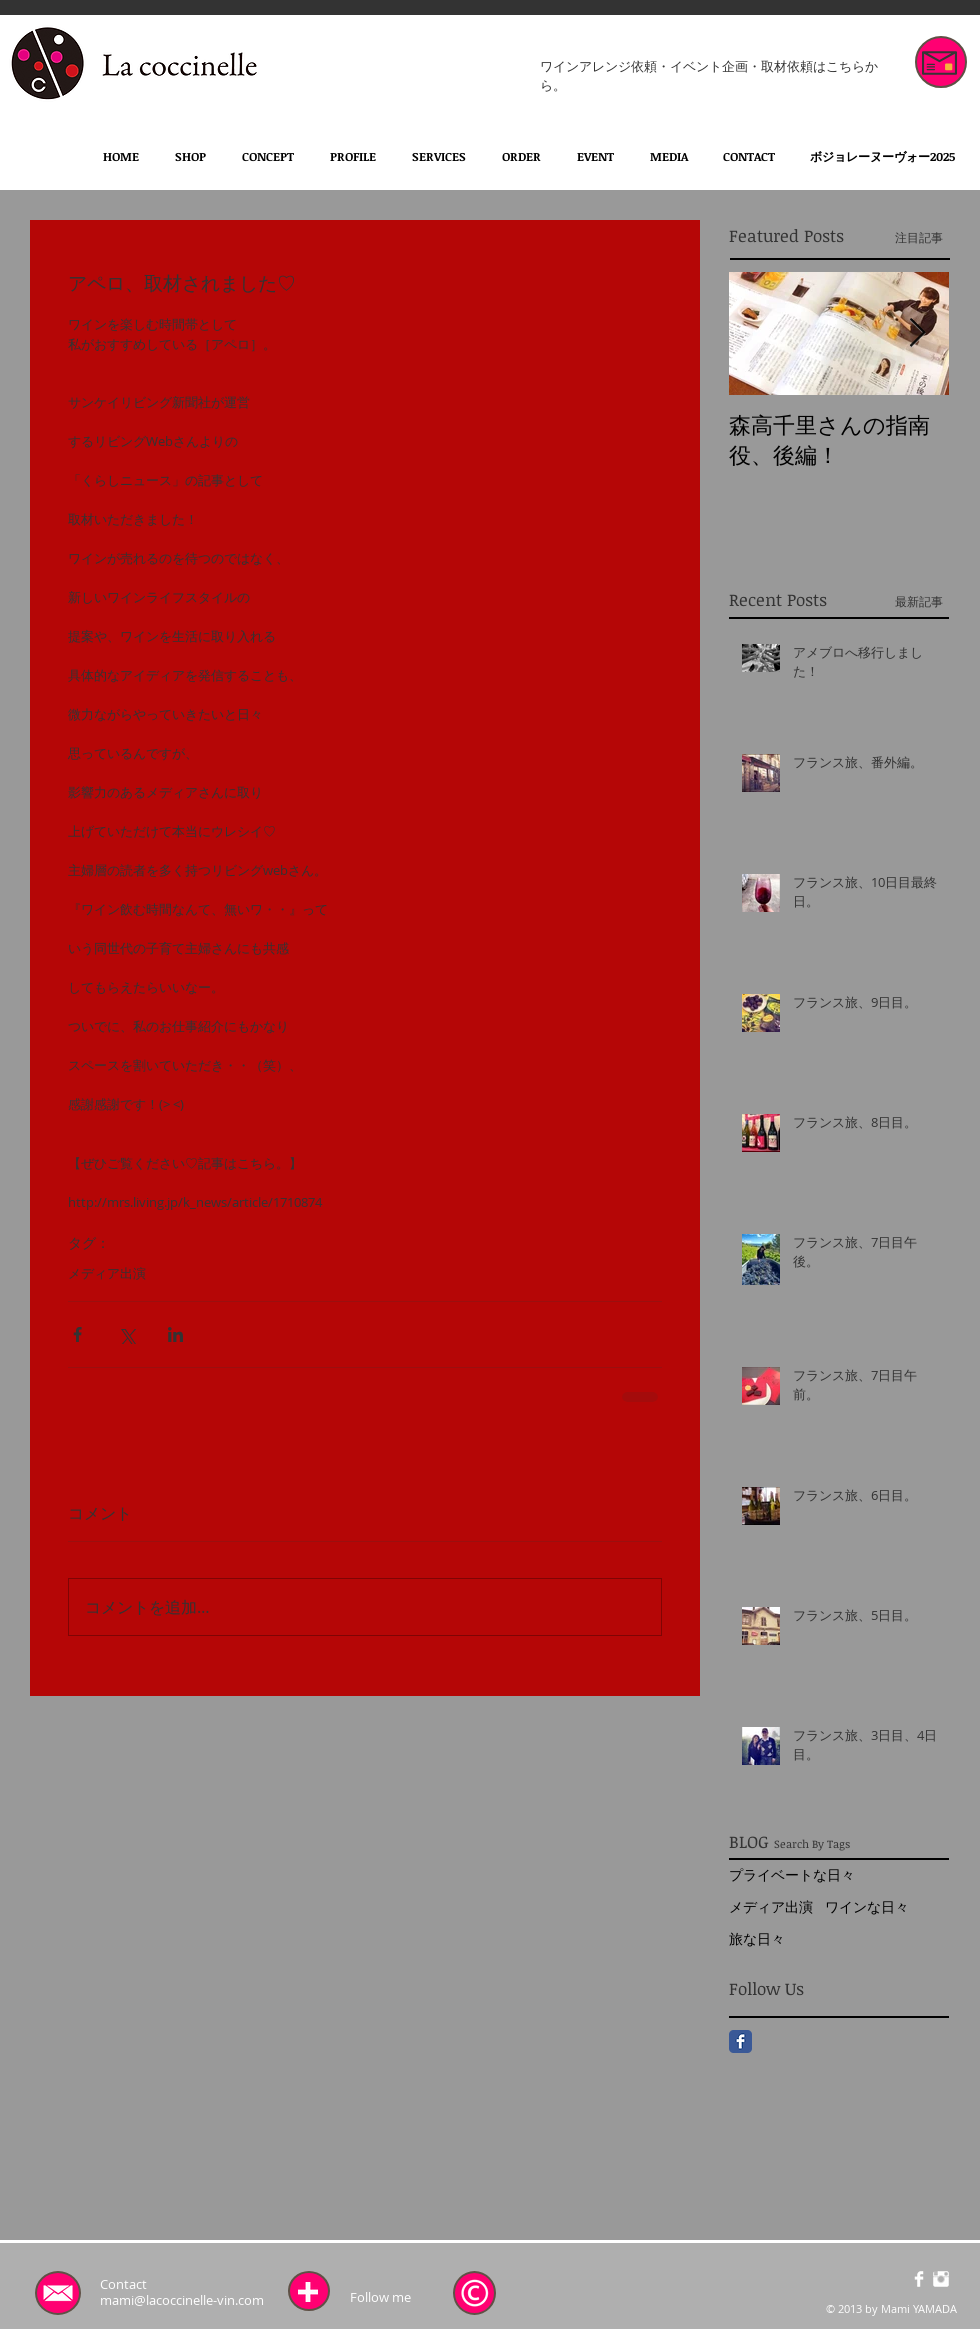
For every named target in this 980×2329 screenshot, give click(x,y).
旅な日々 (757, 1938)
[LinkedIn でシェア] (175, 1334)
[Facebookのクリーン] (919, 2279)
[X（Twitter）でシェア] (126, 1334)
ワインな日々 (867, 1906)
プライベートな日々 (792, 1874)
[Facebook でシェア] (77, 1334)
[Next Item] (917, 333)
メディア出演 (107, 1273)
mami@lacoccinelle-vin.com (182, 2300)
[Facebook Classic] (740, 2041)
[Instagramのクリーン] (941, 2279)
